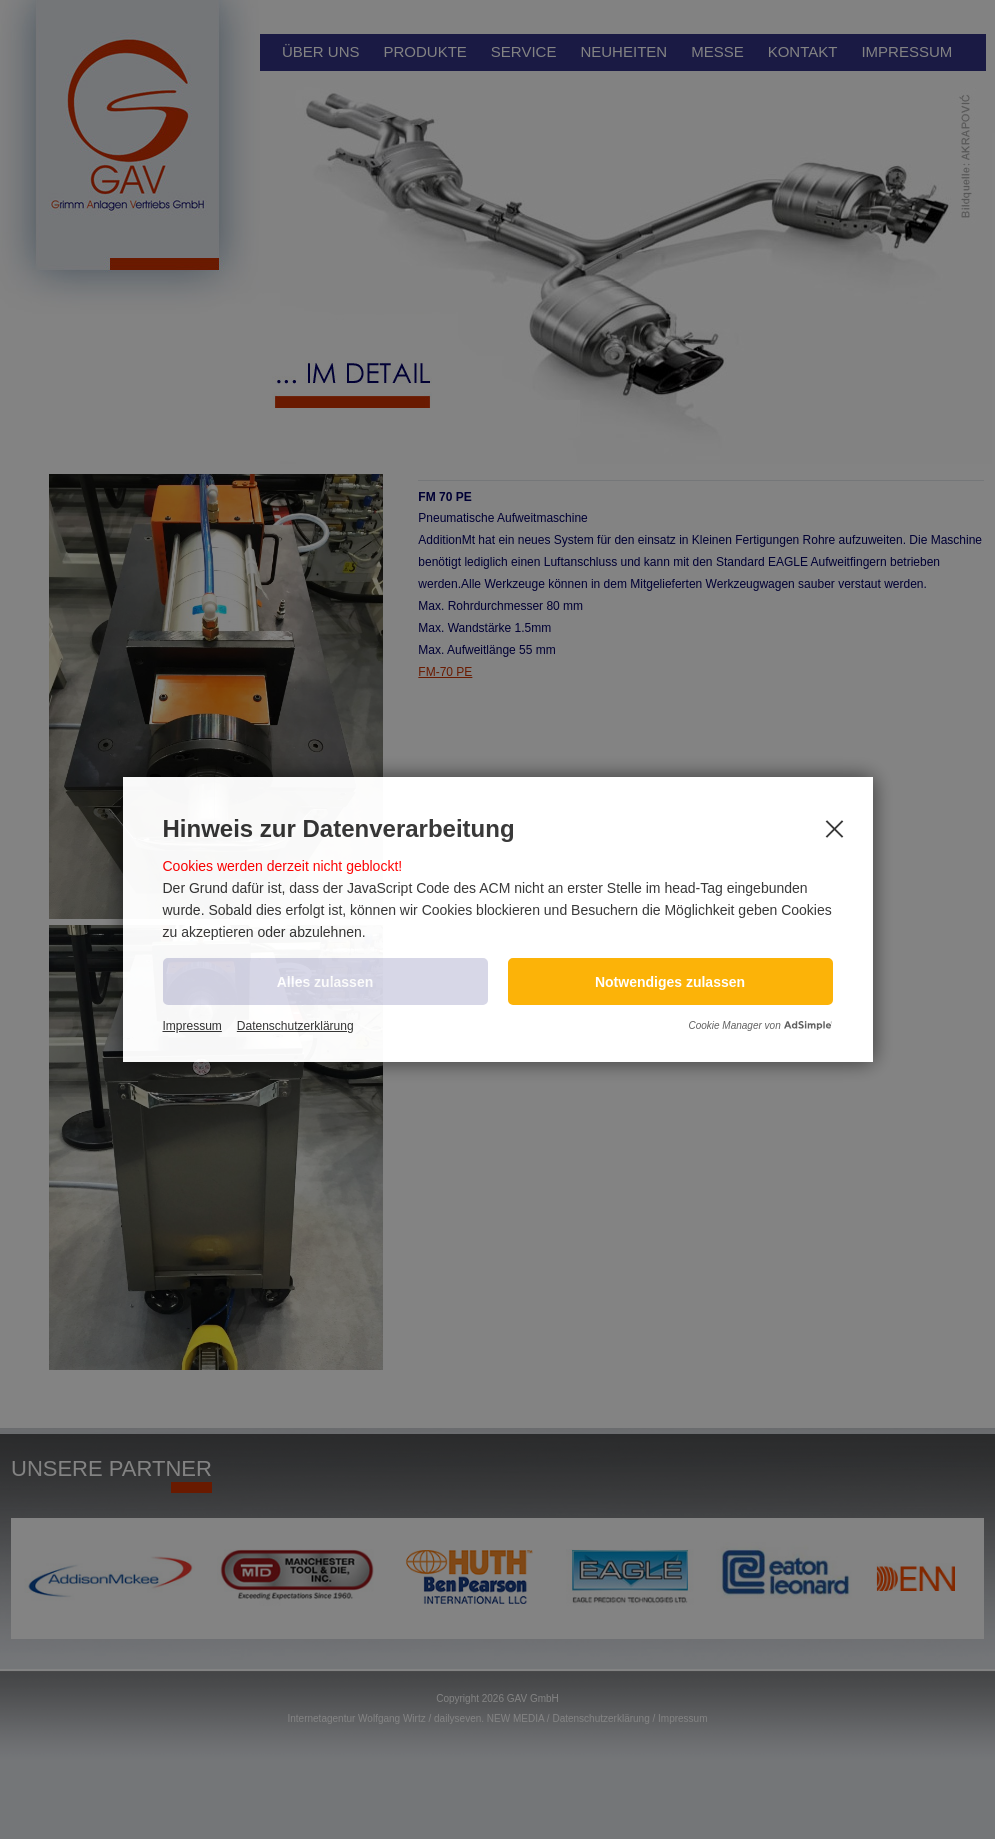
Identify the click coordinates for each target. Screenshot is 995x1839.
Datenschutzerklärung (295, 1026)
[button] (670, 981)
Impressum (192, 1026)
